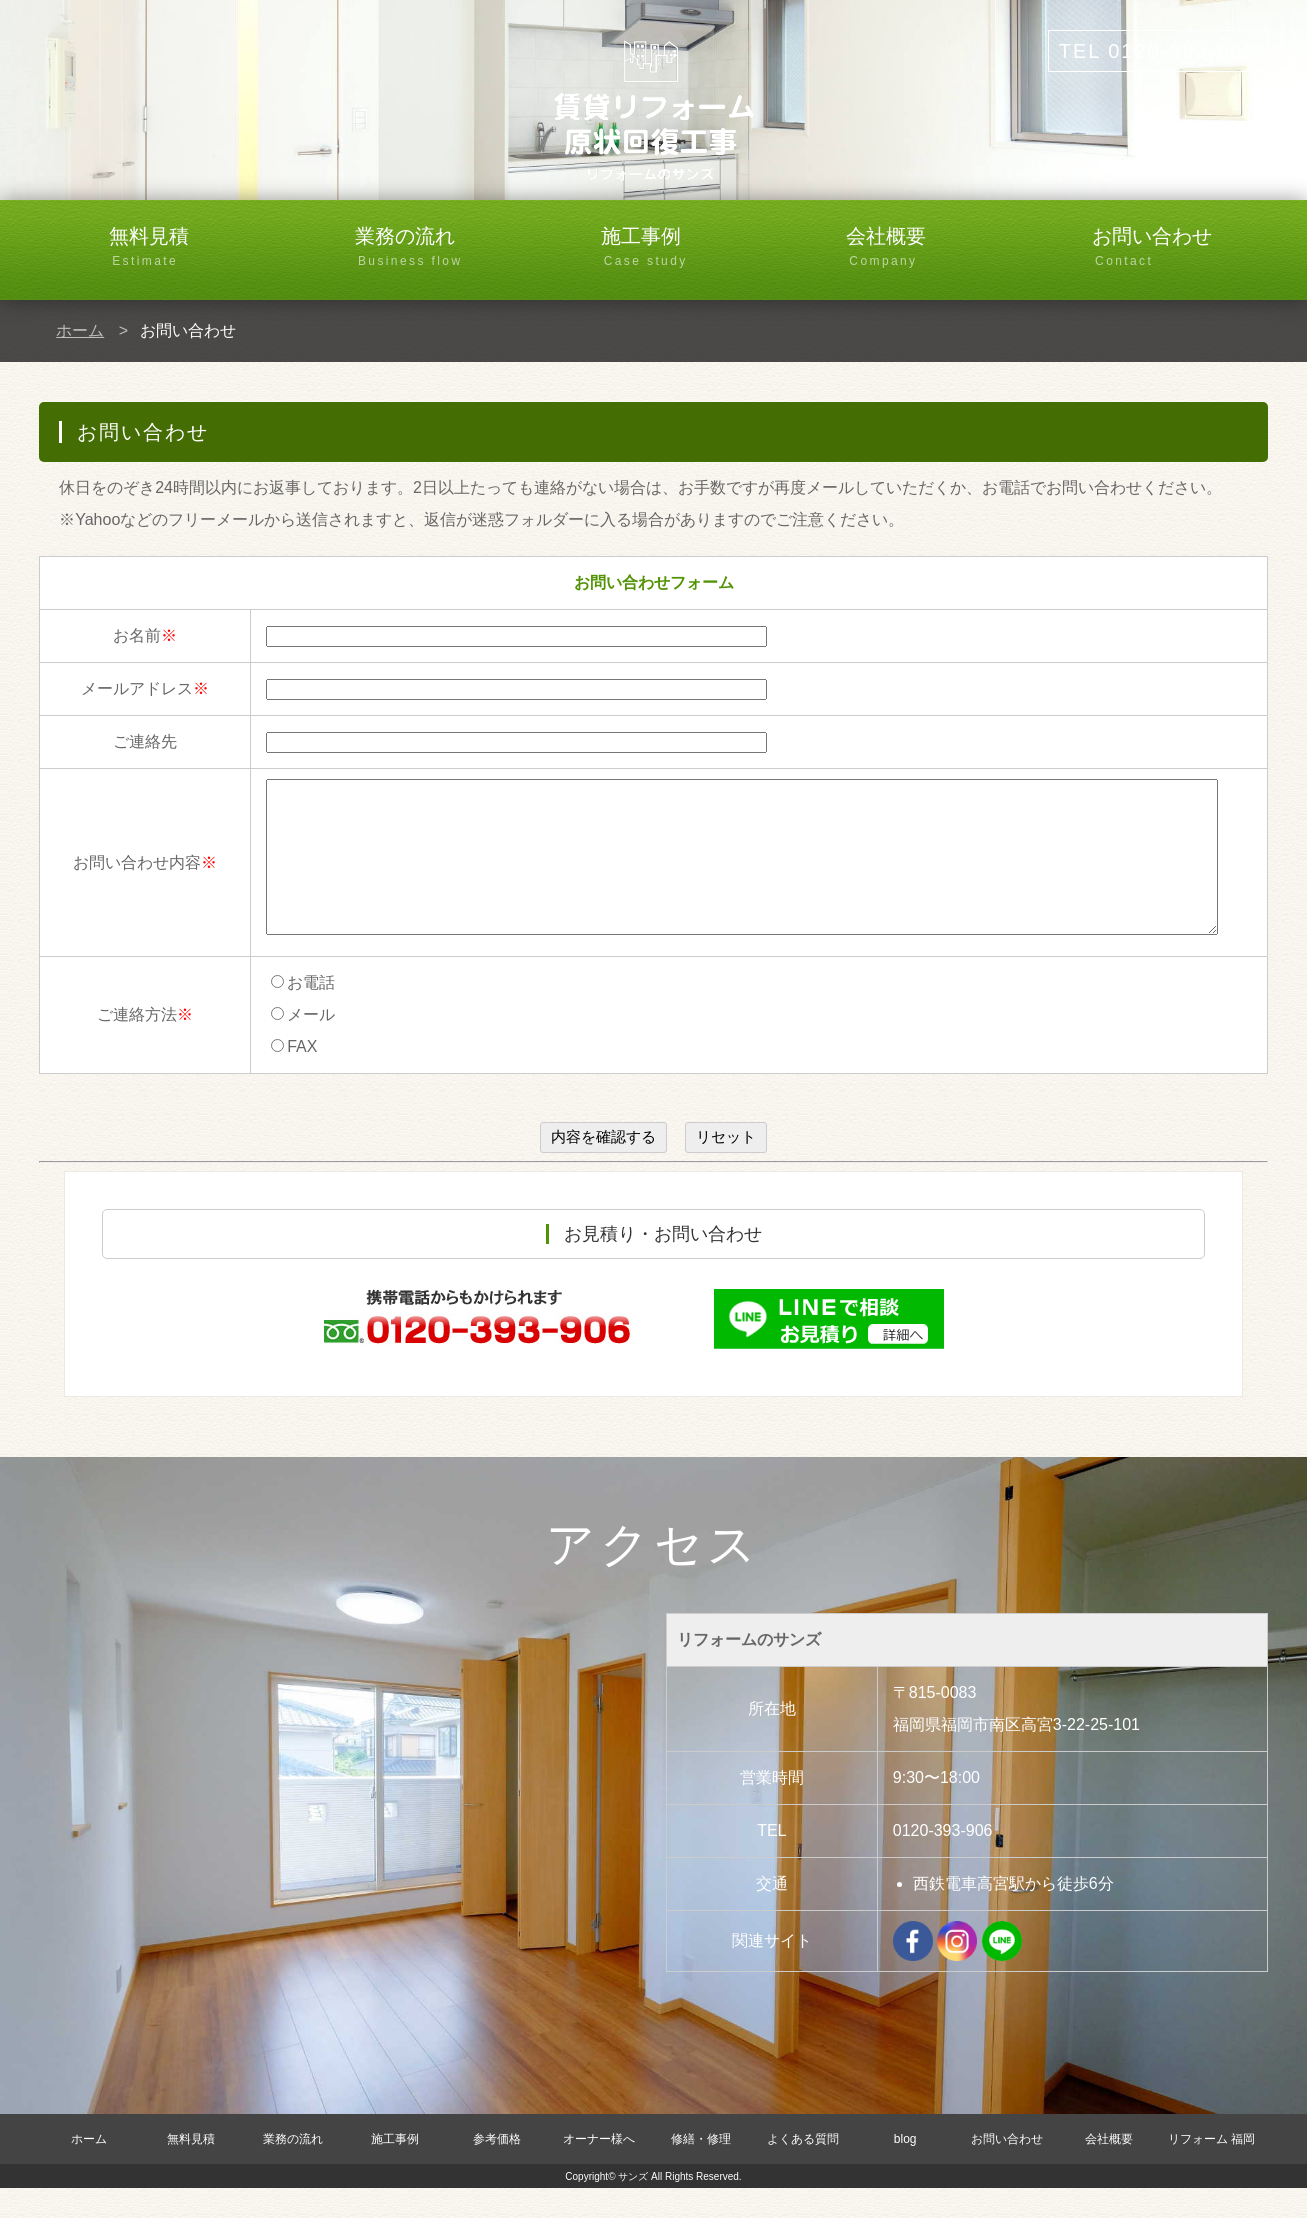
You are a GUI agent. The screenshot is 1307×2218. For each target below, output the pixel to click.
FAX (294, 1076)
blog (905, 2169)
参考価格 (497, 2169)
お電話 (303, 1012)
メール (303, 1044)
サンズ (633, 2206)
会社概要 (934, 248)
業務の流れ (443, 248)
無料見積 (197, 248)
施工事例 (689, 248)
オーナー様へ (599, 2169)
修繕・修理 (701, 2169)
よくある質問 (803, 2169)
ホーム (80, 330)
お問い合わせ (1180, 248)
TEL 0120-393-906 (1158, 51)
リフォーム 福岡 (1211, 2169)
